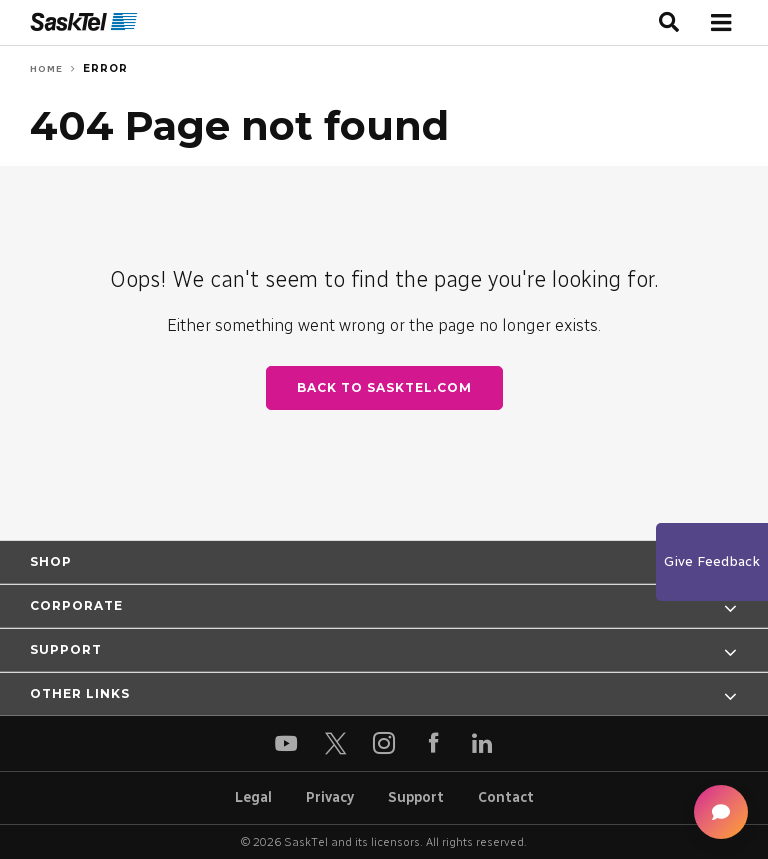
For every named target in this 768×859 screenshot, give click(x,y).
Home (46, 68)
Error (105, 68)
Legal (253, 797)
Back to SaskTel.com (384, 387)
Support (416, 797)
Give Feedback (712, 561)
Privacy (330, 797)
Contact (506, 797)
